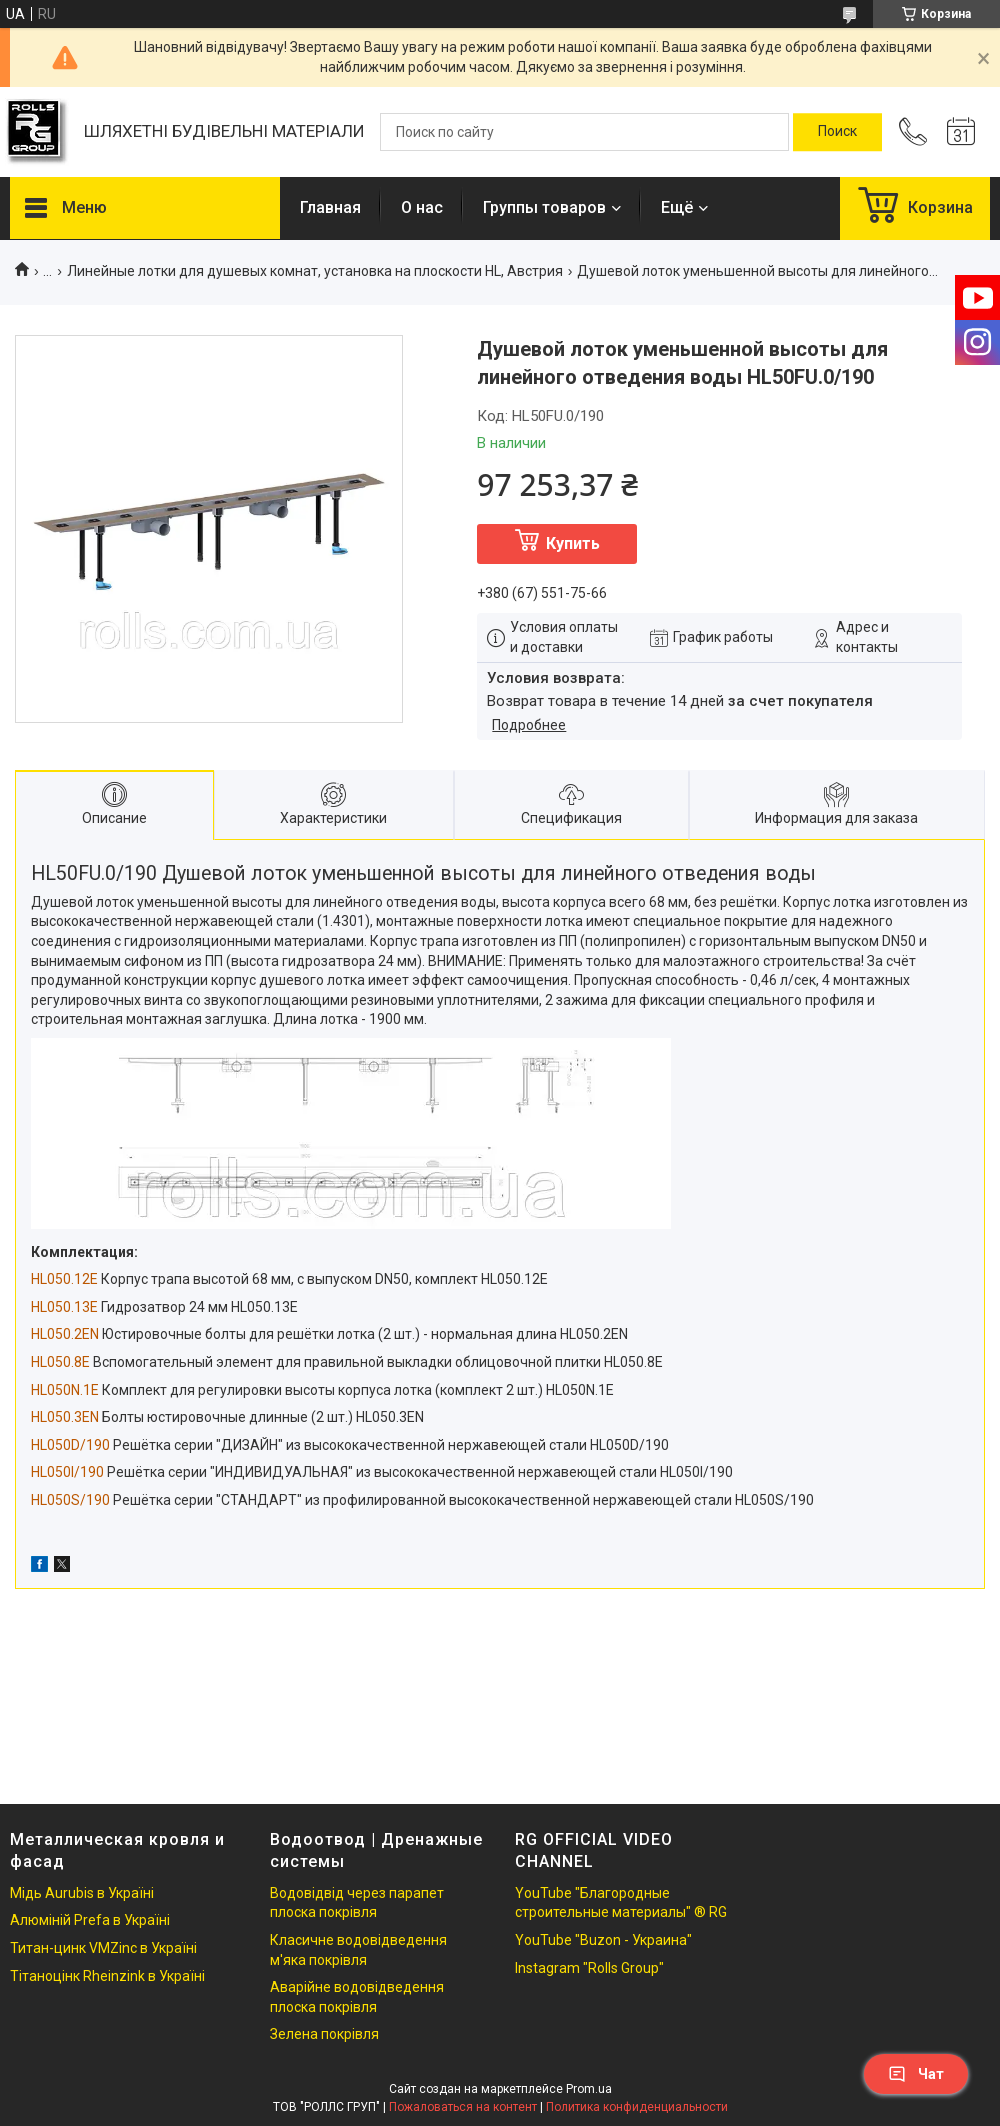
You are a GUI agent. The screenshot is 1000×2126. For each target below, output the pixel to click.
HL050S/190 (70, 1500)
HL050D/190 (70, 1445)
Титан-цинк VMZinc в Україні (103, 1948)
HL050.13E (64, 1307)
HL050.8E (60, 1362)
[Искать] (837, 132)
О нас (422, 207)
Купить (573, 543)
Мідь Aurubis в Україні (82, 1893)
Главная (330, 207)
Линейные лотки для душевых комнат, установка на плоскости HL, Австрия (315, 271)
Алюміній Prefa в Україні (90, 1920)
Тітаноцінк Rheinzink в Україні (107, 1976)
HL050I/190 (67, 1472)
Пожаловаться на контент (463, 2107)
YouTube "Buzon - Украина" (603, 1940)
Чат (916, 2074)
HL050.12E (64, 1279)
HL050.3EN (65, 1417)
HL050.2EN (65, 1334)
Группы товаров (544, 207)
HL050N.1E (65, 1390)
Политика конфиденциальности (637, 2107)
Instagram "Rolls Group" (589, 1968)
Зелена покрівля (324, 2034)
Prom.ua (589, 2089)
